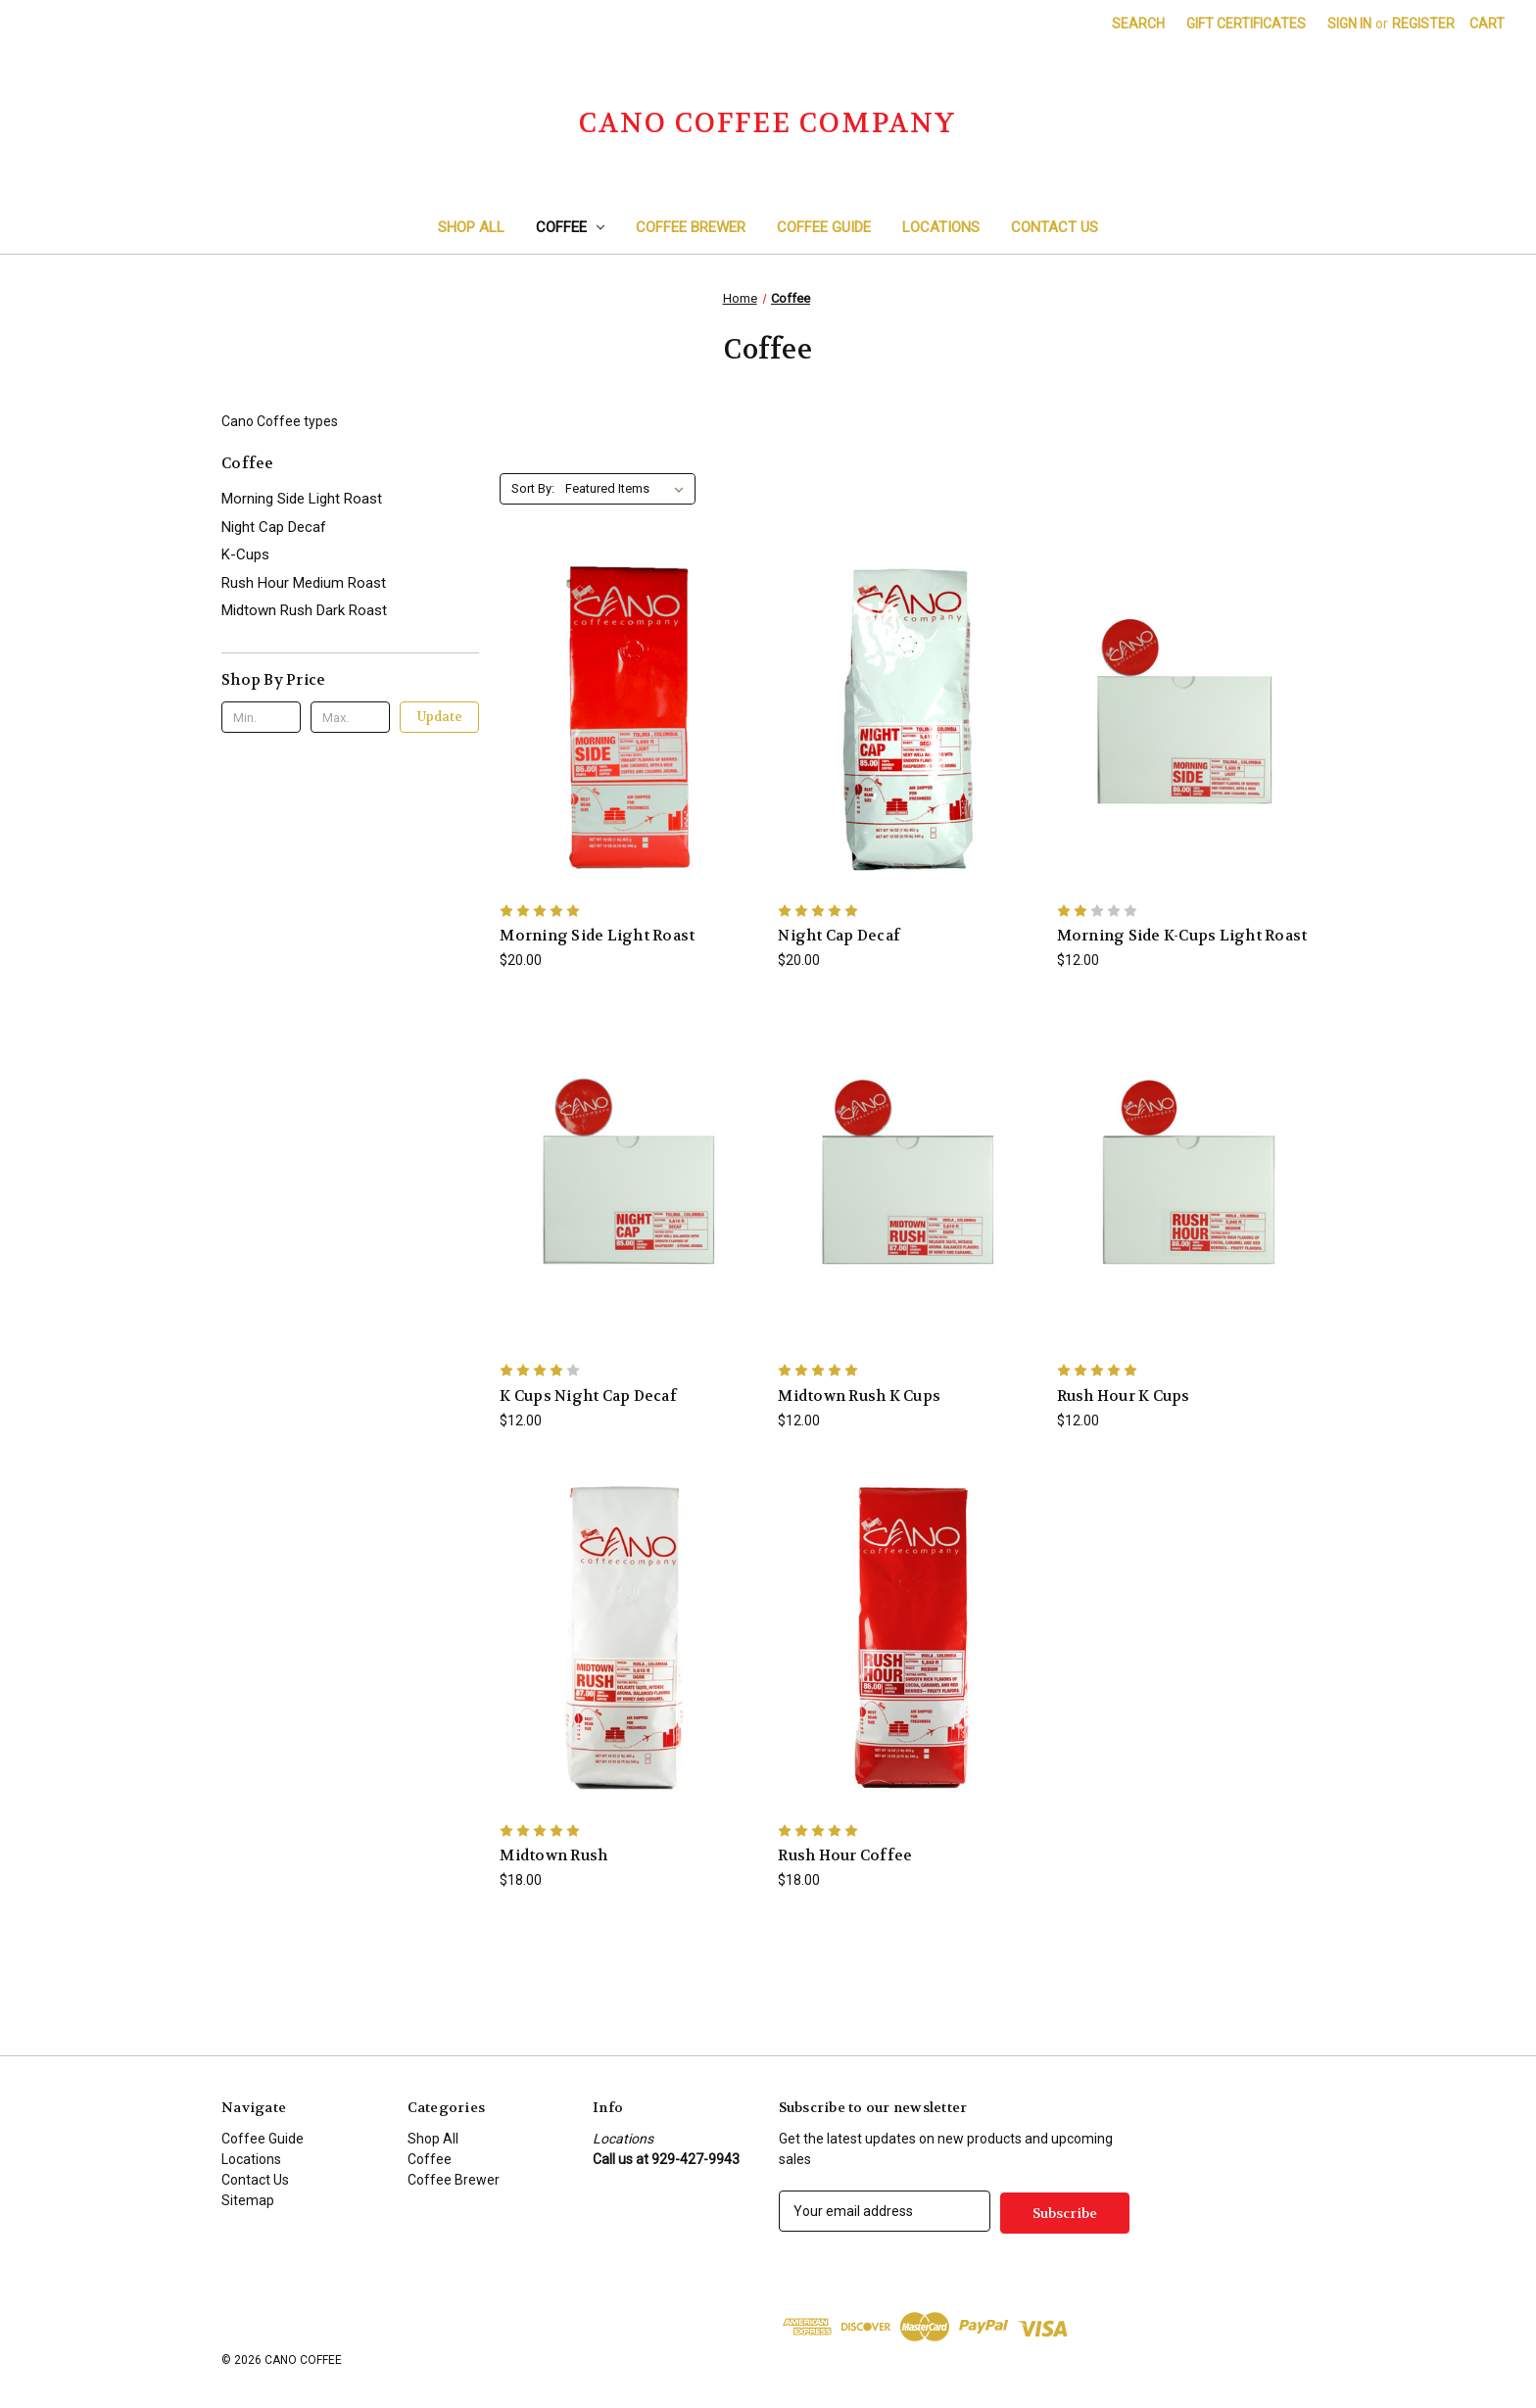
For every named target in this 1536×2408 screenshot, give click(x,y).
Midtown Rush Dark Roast (304, 610)
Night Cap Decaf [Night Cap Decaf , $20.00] (839, 935)
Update (439, 716)
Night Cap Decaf (273, 527)
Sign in (1349, 23)
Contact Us (1054, 227)
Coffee (570, 227)
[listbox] (628, 489)
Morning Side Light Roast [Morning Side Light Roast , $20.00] (597, 935)
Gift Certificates (1246, 23)
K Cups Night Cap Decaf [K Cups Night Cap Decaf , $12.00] (588, 1396)
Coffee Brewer (690, 227)
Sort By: (532, 488)
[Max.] (350, 717)
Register (1423, 23)
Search (1138, 23)
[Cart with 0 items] (1487, 24)
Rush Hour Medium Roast (303, 583)
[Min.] (261, 717)
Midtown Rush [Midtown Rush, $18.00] (553, 1855)
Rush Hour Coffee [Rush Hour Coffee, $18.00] (845, 1855)
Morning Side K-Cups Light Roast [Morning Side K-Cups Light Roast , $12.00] (1182, 935)
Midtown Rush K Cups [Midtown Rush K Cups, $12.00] (859, 1396)
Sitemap (247, 2200)
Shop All (471, 227)
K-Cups (245, 554)
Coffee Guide (824, 227)
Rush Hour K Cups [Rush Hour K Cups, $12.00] (1123, 1396)
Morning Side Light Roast (301, 498)
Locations (941, 227)
